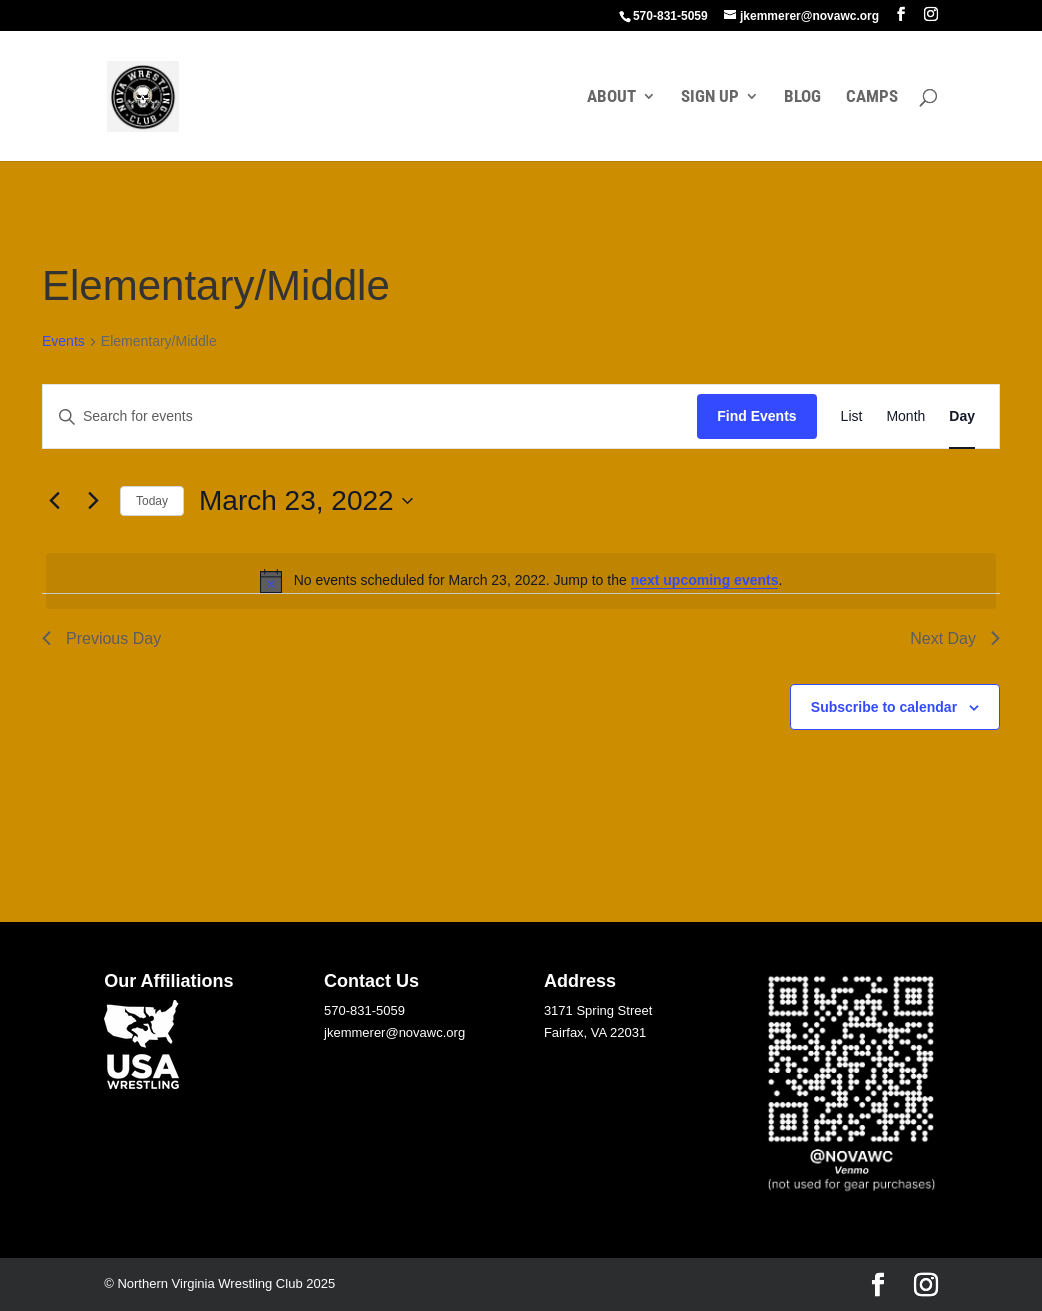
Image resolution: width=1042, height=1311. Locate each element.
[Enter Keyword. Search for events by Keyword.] (370, 416)
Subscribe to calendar (884, 707)
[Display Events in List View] (852, 416)
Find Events (756, 416)
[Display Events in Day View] (962, 416)
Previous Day (101, 638)
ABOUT (611, 97)
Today (152, 501)
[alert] (521, 581)
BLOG (802, 97)
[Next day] (93, 501)
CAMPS (872, 97)
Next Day (955, 638)
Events (63, 341)
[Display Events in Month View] (905, 416)
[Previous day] (54, 501)
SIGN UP (710, 97)
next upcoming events (705, 580)
